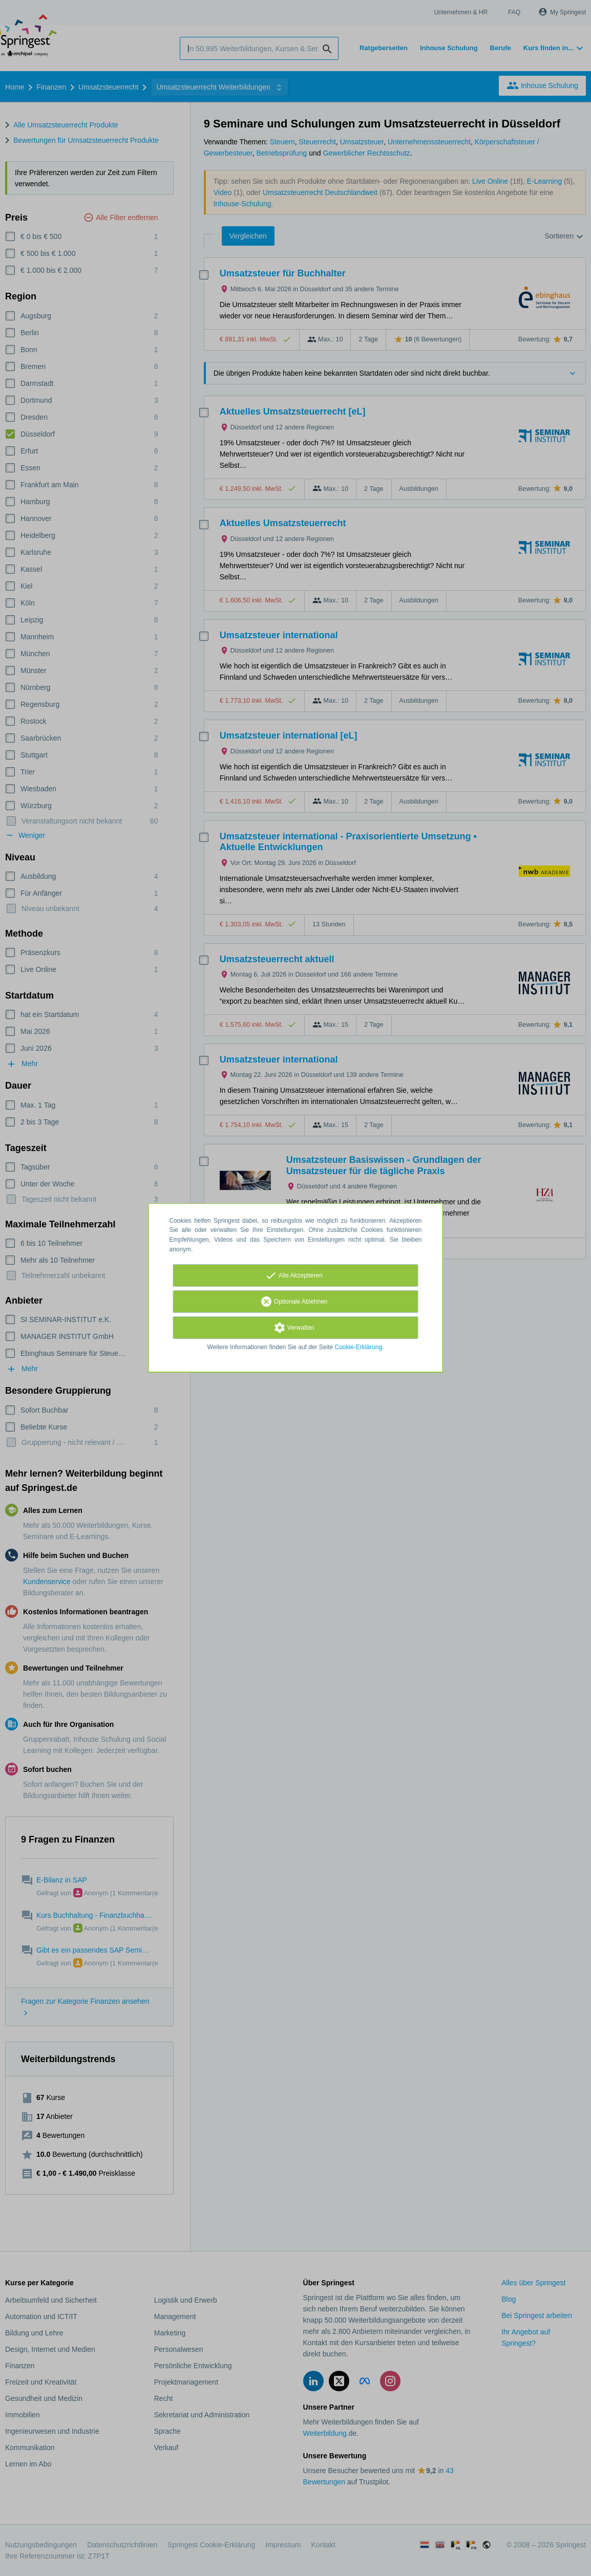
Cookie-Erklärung (359, 1347)
